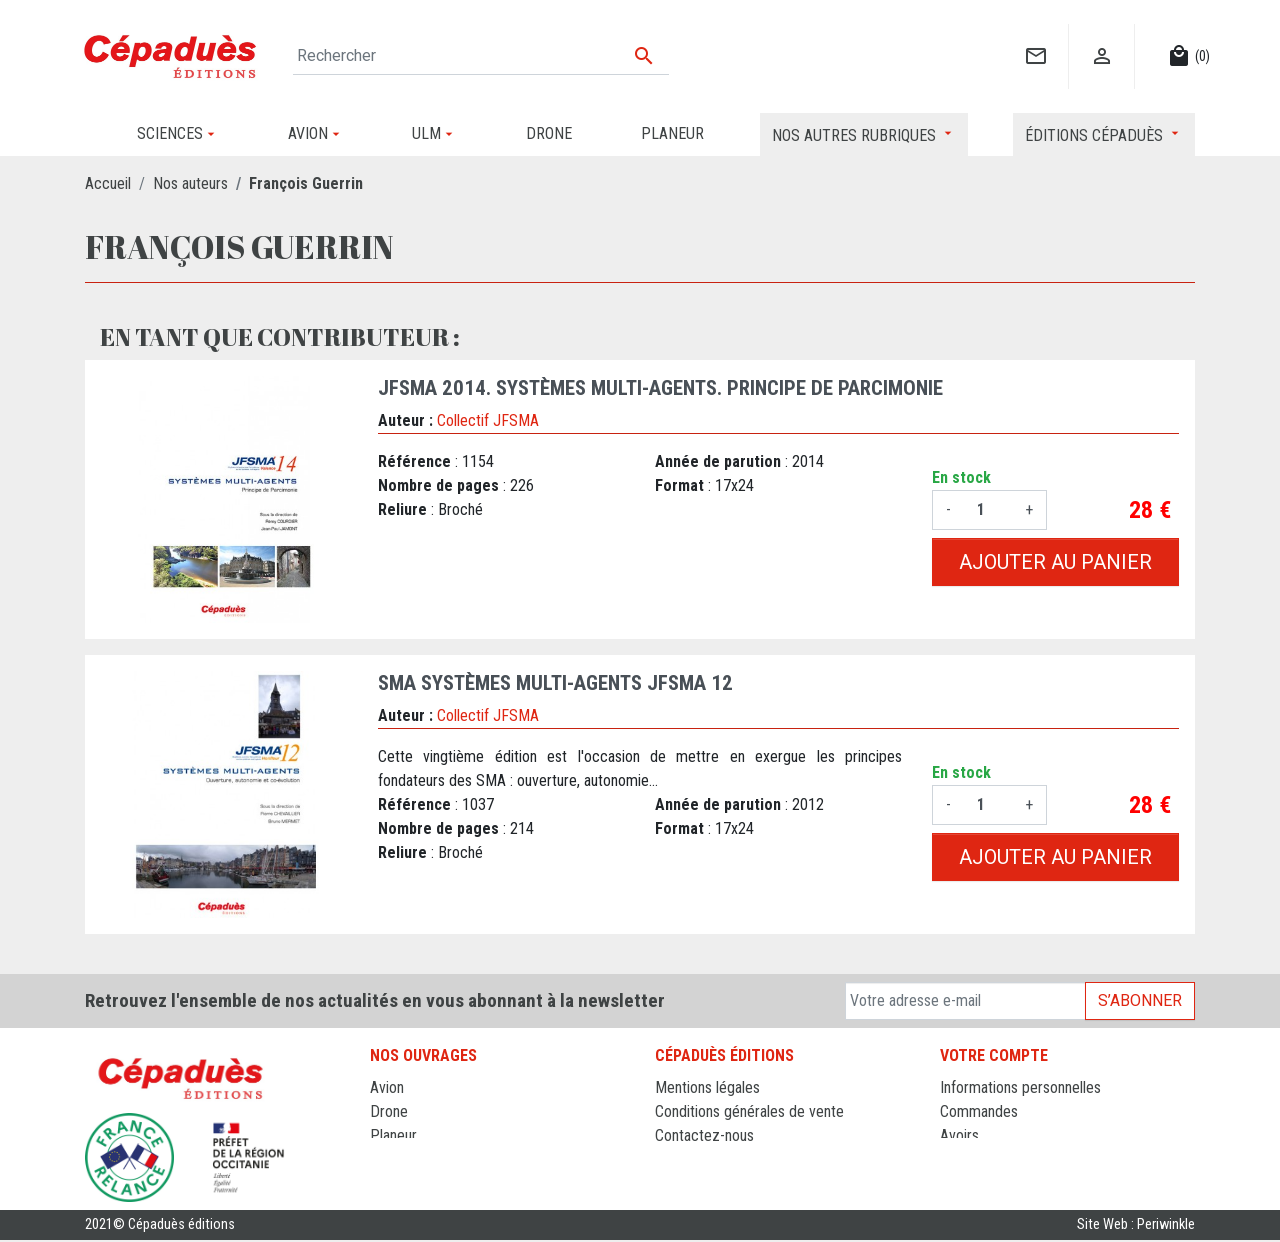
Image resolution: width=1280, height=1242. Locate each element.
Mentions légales (707, 1087)
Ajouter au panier (1055, 562)
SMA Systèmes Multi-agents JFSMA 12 (555, 683)
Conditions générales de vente (749, 1111)
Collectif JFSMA (488, 420)
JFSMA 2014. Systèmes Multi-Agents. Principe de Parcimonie (660, 388)
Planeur (393, 1135)
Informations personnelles (1020, 1087)
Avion (387, 1087)
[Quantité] (988, 510)
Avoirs (959, 1135)
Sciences (399, 1183)
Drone (389, 1111)
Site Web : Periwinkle (1136, 1226)
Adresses (969, 1159)
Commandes (979, 1111)
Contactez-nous (704, 1135)
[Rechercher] (481, 56)
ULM (384, 1159)
